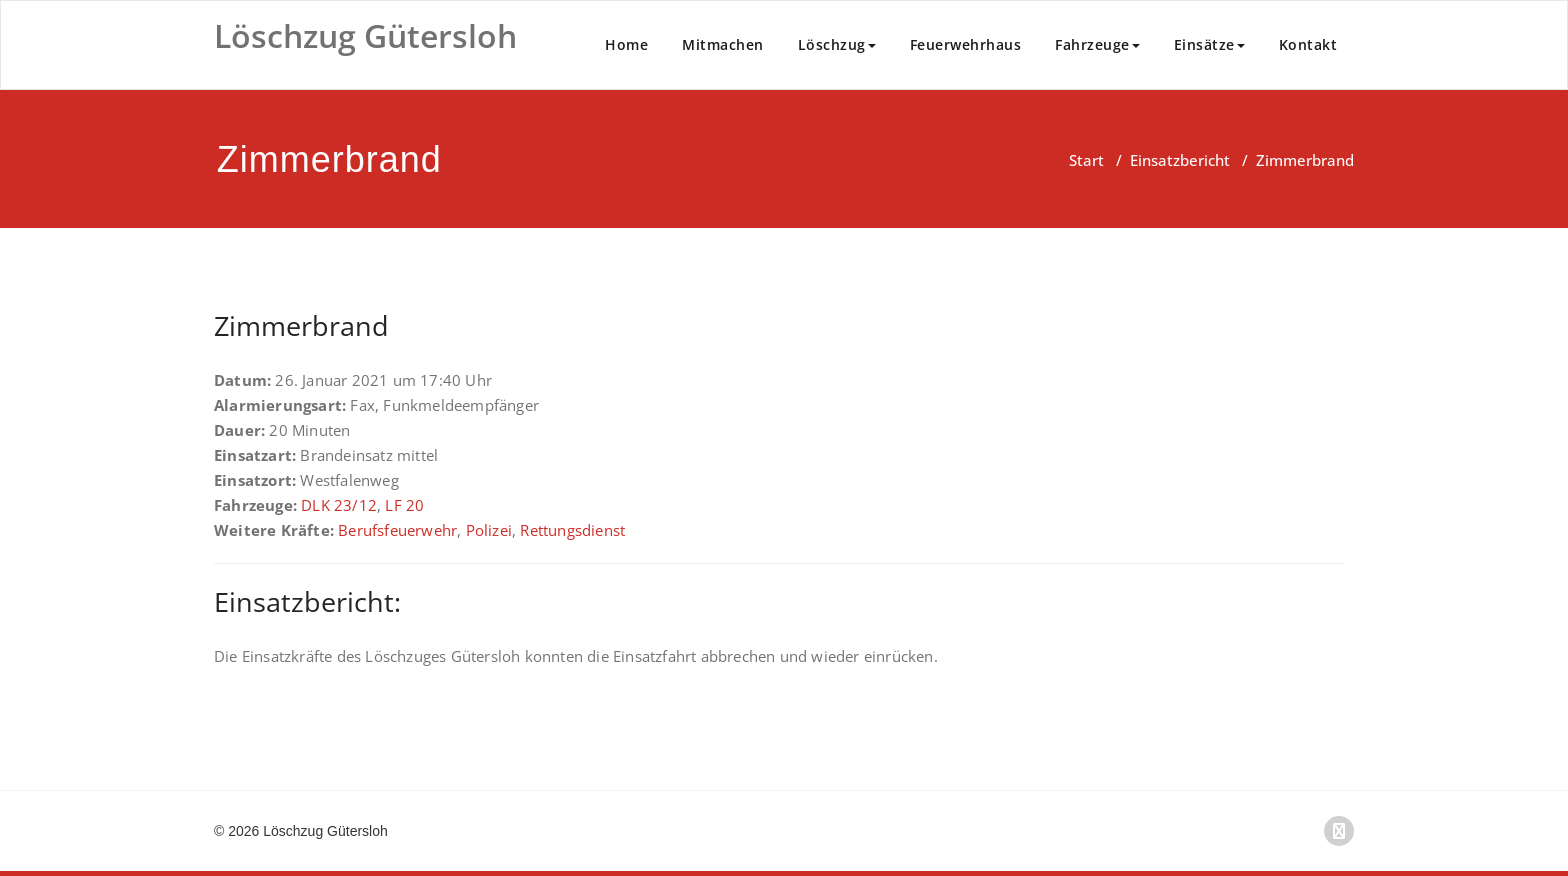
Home (626, 44)
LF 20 (404, 505)
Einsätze (1209, 44)
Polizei (489, 530)
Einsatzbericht (1180, 160)
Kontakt (1308, 44)
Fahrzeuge (1097, 44)
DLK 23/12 (339, 505)
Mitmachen (723, 44)
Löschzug (837, 44)
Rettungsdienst (572, 530)
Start (1086, 160)
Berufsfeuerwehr (397, 530)
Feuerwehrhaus (966, 44)
